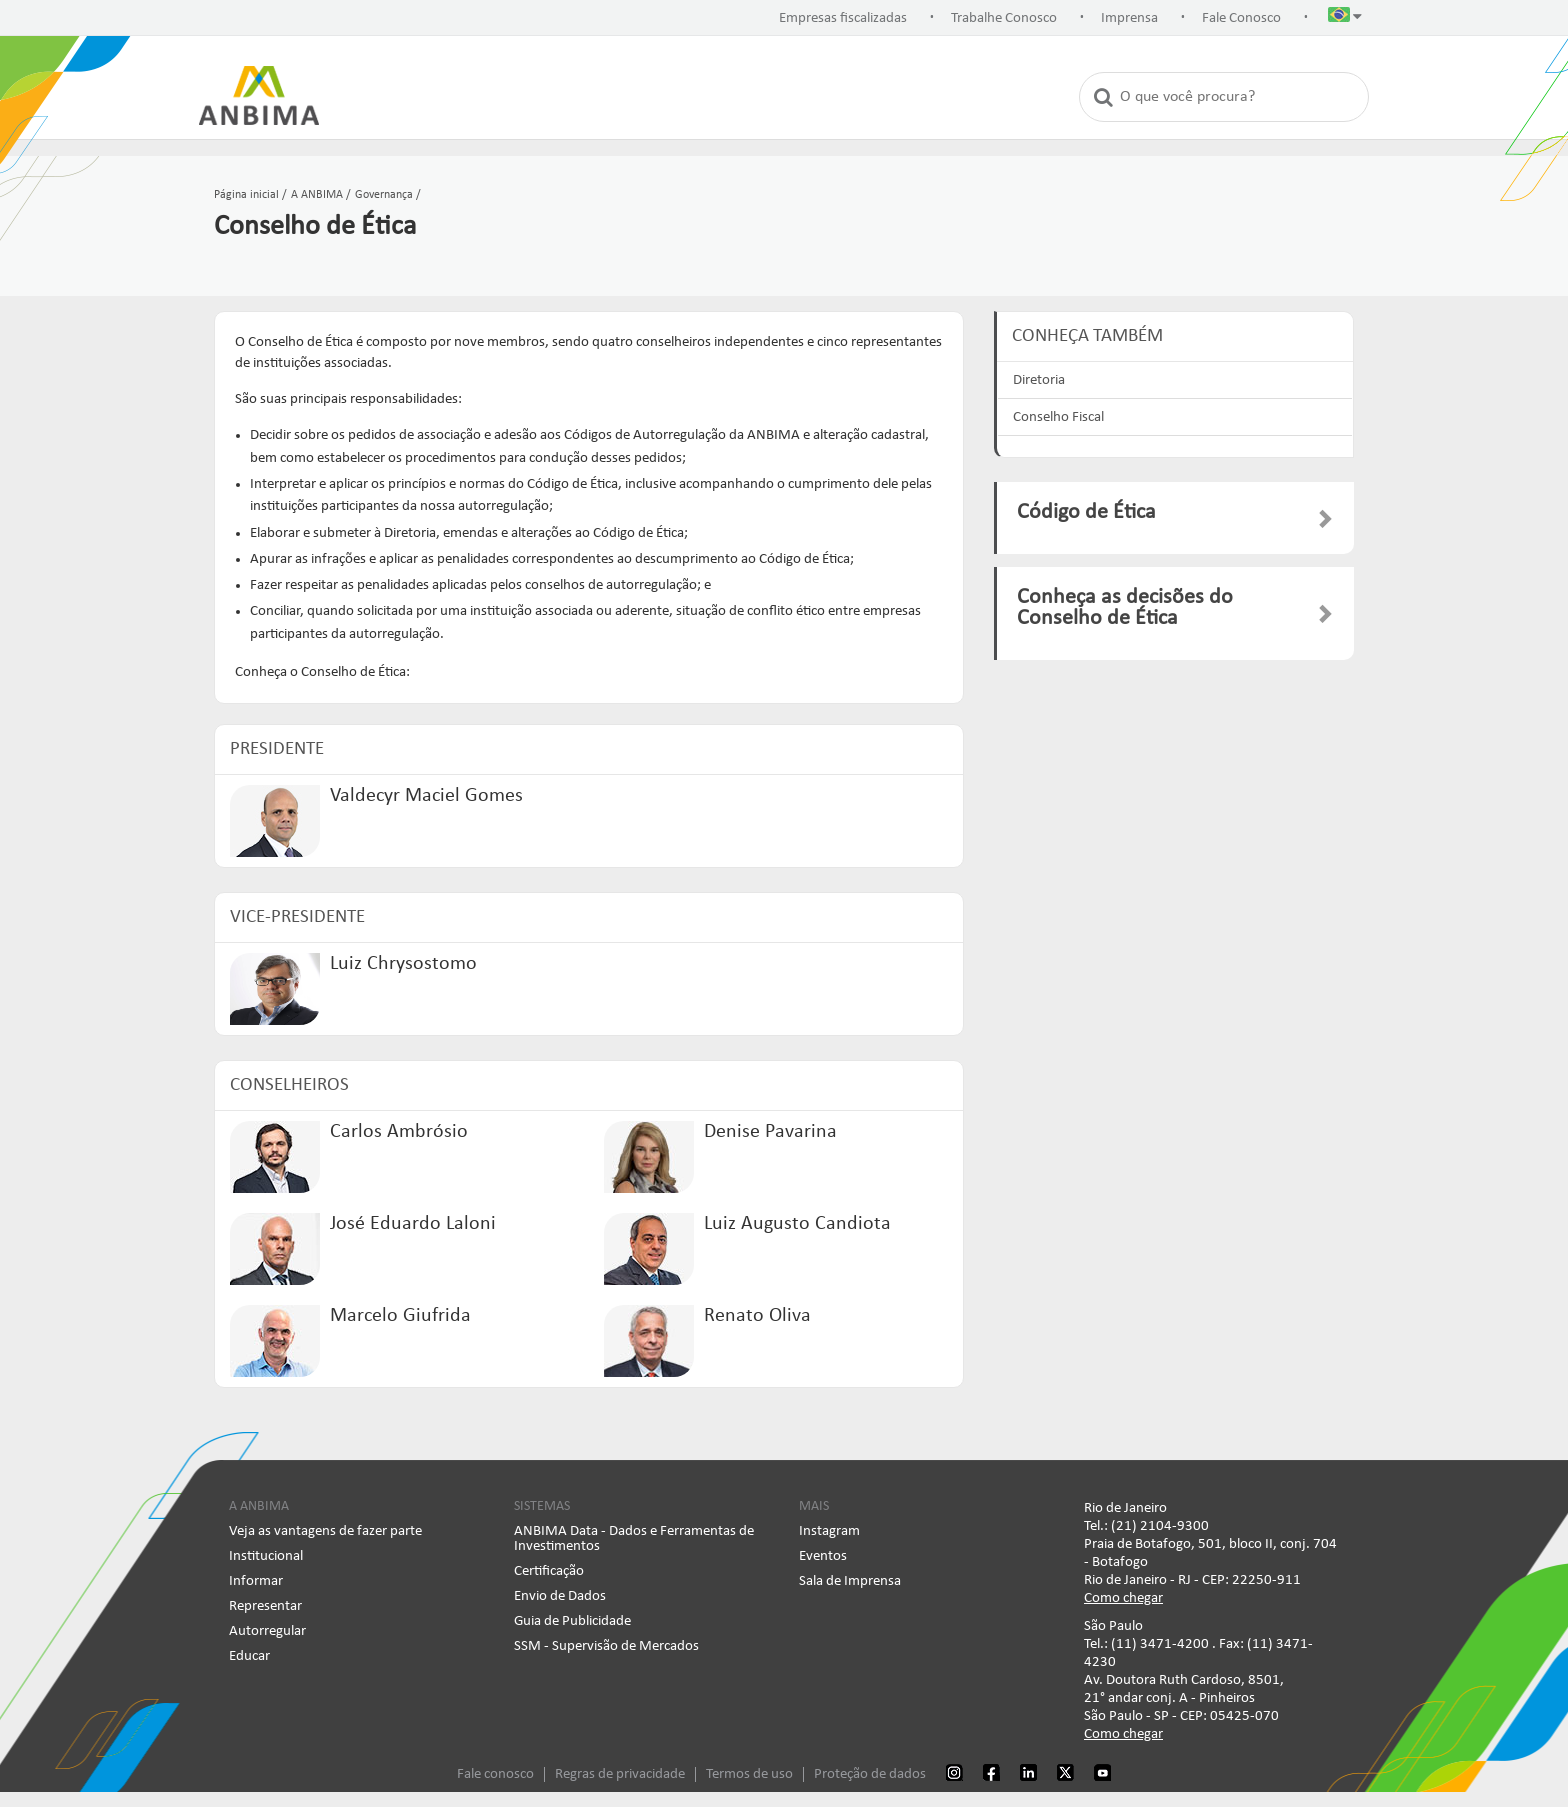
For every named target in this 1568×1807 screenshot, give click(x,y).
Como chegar (1123, 1598)
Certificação (549, 1571)
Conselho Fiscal (1058, 417)
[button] (1345, 19)
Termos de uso (749, 1774)
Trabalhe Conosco (1004, 18)
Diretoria (1039, 380)
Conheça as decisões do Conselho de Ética (1125, 608)
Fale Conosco (1241, 18)
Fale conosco (495, 1774)
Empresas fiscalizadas (843, 18)
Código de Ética (1086, 512)
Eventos (823, 1556)
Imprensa (1129, 18)
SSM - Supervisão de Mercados (606, 1646)
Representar (265, 1606)
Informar (256, 1581)
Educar (249, 1656)
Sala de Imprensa (850, 1581)
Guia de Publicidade (572, 1621)
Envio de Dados (560, 1596)
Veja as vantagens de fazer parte (325, 1531)
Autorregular (267, 1631)
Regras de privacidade (620, 1774)
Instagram (829, 1531)
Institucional (266, 1556)
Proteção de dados (870, 1774)
